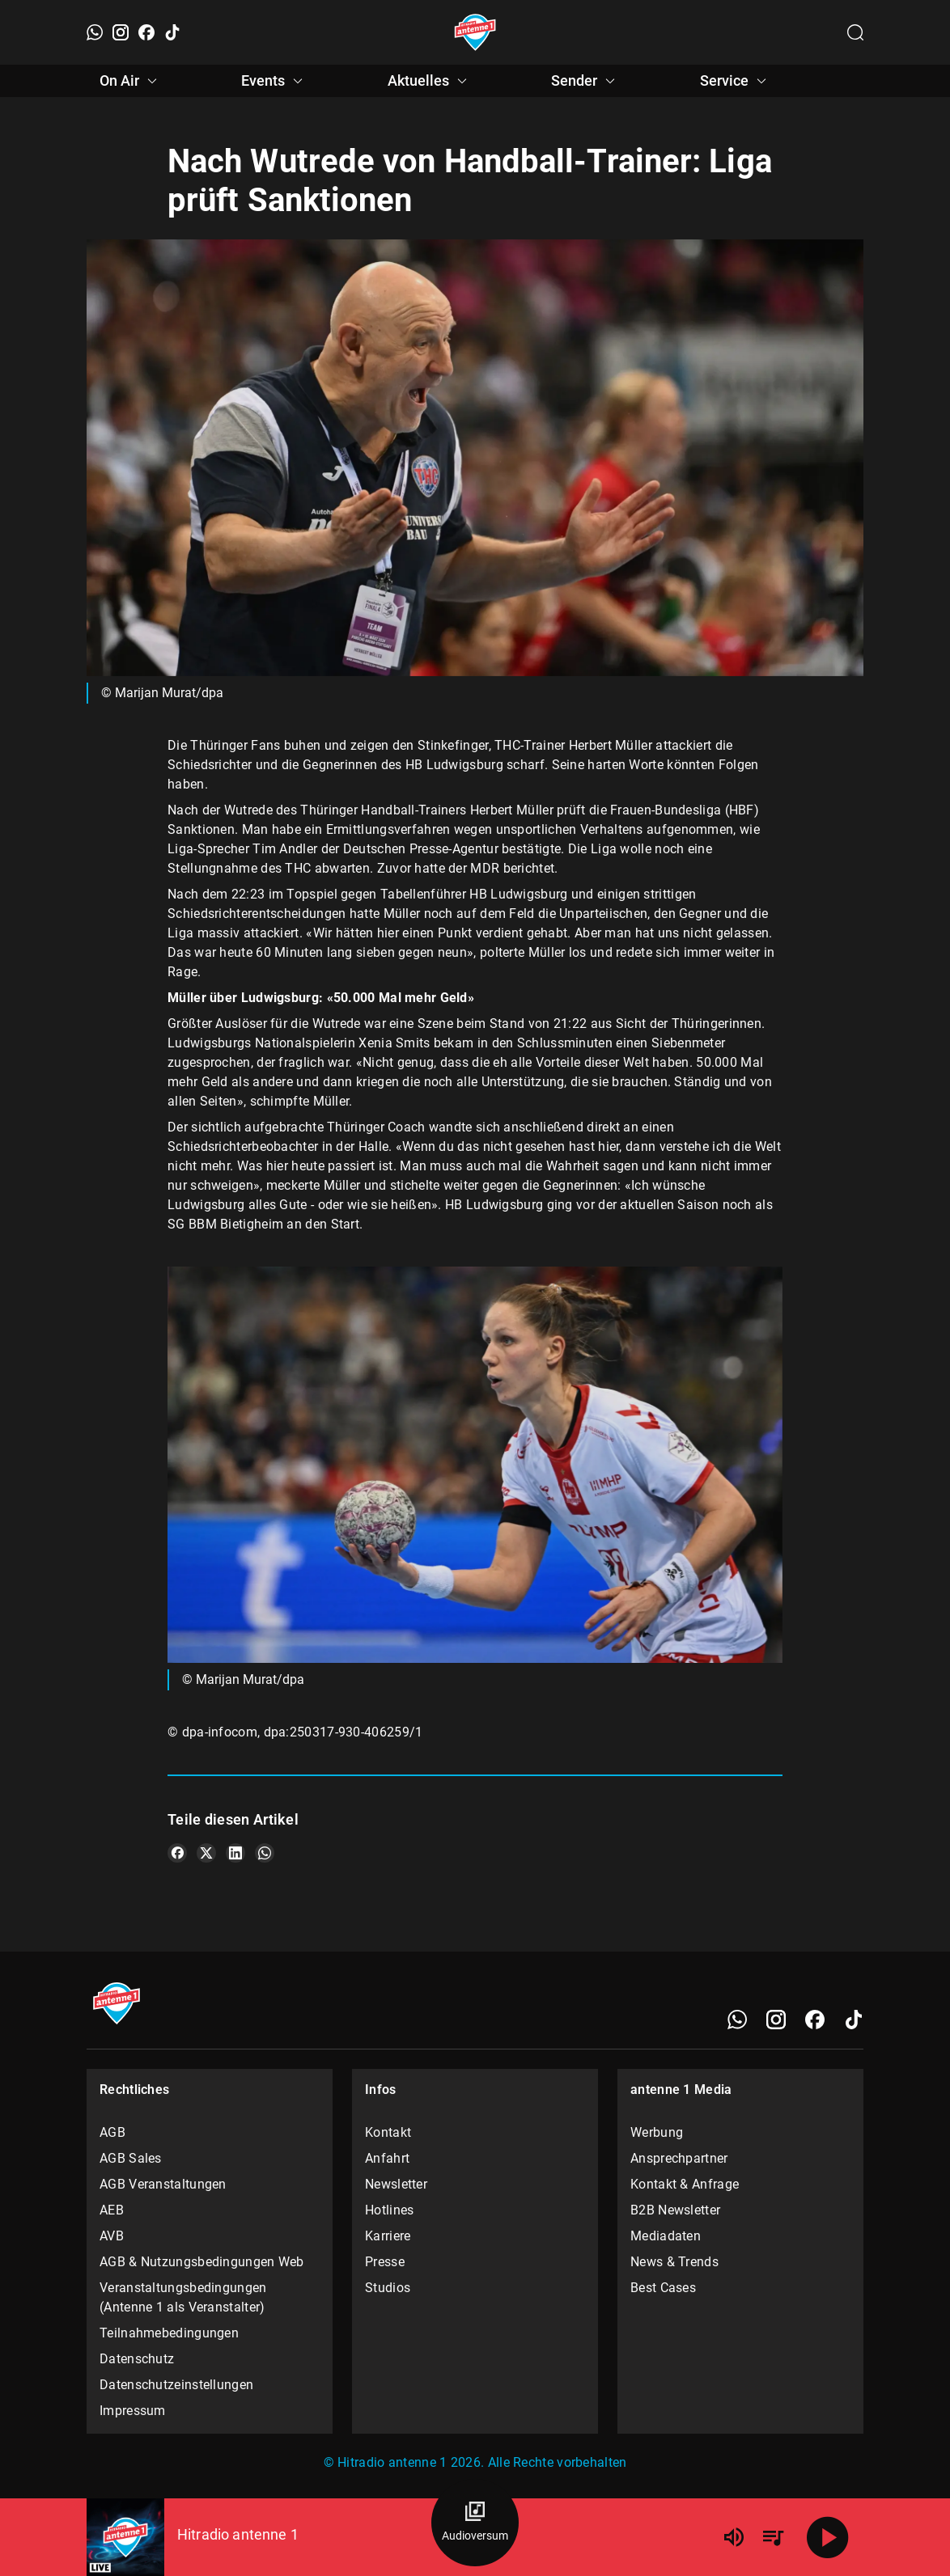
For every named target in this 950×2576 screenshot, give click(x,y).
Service (735, 81)
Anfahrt (387, 2158)
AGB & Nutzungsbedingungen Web (202, 2261)
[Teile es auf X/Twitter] (206, 1853)
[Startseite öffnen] (475, 32)
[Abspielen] (827, 2537)
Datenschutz (137, 2359)
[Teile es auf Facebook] (177, 1853)
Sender (585, 81)
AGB (112, 2132)
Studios (387, 2287)
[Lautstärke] (734, 2537)
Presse (385, 2261)
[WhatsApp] (95, 32)
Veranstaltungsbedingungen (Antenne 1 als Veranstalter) (183, 2297)
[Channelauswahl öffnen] (855, 32)
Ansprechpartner (679, 2158)
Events (274, 81)
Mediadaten (665, 2236)
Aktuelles (430, 81)
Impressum (133, 2410)
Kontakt (388, 2132)
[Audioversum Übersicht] (475, 2522)
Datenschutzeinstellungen (176, 2384)
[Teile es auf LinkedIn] (235, 1853)
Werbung (656, 2132)
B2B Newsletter (675, 2210)
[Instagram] (120, 32)
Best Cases (663, 2287)
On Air (131, 81)
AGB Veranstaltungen (163, 2184)
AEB (112, 2210)
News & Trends (674, 2261)
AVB (112, 2236)
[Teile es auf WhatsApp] (264, 1853)
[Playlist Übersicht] (773, 2537)
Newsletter (396, 2184)
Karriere (387, 2236)
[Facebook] (146, 32)
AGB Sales (131, 2158)
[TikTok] (172, 32)
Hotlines (389, 2210)
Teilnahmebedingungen (169, 2333)
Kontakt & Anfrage (684, 2184)
